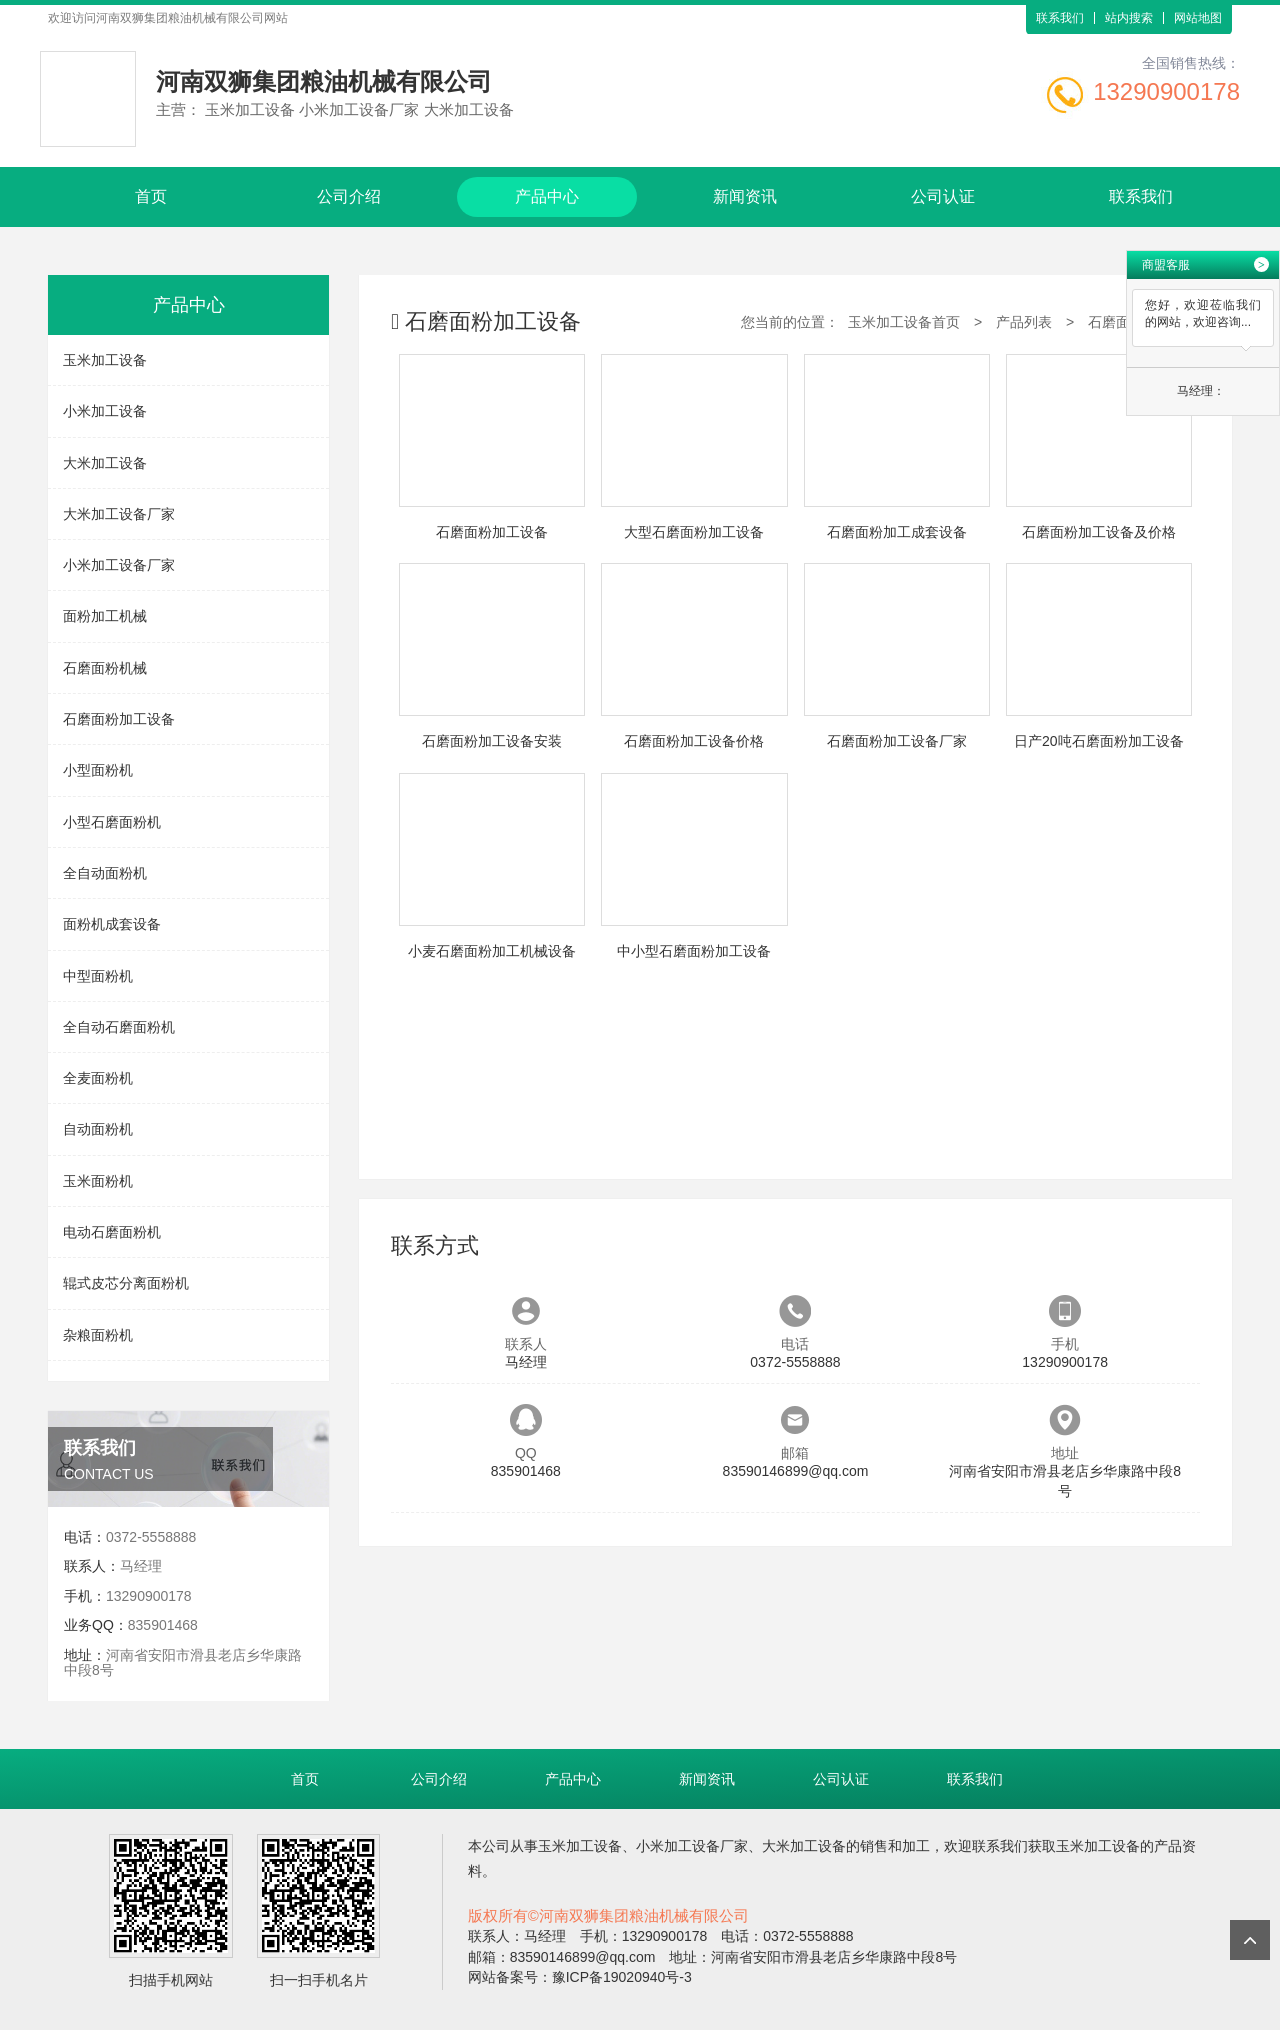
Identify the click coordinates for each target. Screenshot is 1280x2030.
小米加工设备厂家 (119, 565)
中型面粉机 (98, 976)
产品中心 (547, 196)
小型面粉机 (98, 770)
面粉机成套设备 (112, 924)
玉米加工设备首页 (904, 322)
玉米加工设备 (105, 360)
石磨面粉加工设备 (119, 719)
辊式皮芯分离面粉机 (126, 1283)
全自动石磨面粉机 (119, 1027)
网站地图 (1198, 18)
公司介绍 (349, 196)
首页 (151, 196)
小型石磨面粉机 (112, 822)
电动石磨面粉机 (112, 1232)
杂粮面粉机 (98, 1335)
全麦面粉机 (98, 1078)
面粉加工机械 (105, 616)
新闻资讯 (745, 196)
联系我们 (1060, 18)
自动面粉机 (98, 1129)
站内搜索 (1129, 18)
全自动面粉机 (105, 873)
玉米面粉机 (98, 1181)
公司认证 (943, 196)
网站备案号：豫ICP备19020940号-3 (580, 1977)
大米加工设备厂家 (119, 514)
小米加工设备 (105, 411)
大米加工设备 (105, 463)
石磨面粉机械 (105, 668)
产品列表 (1024, 322)
